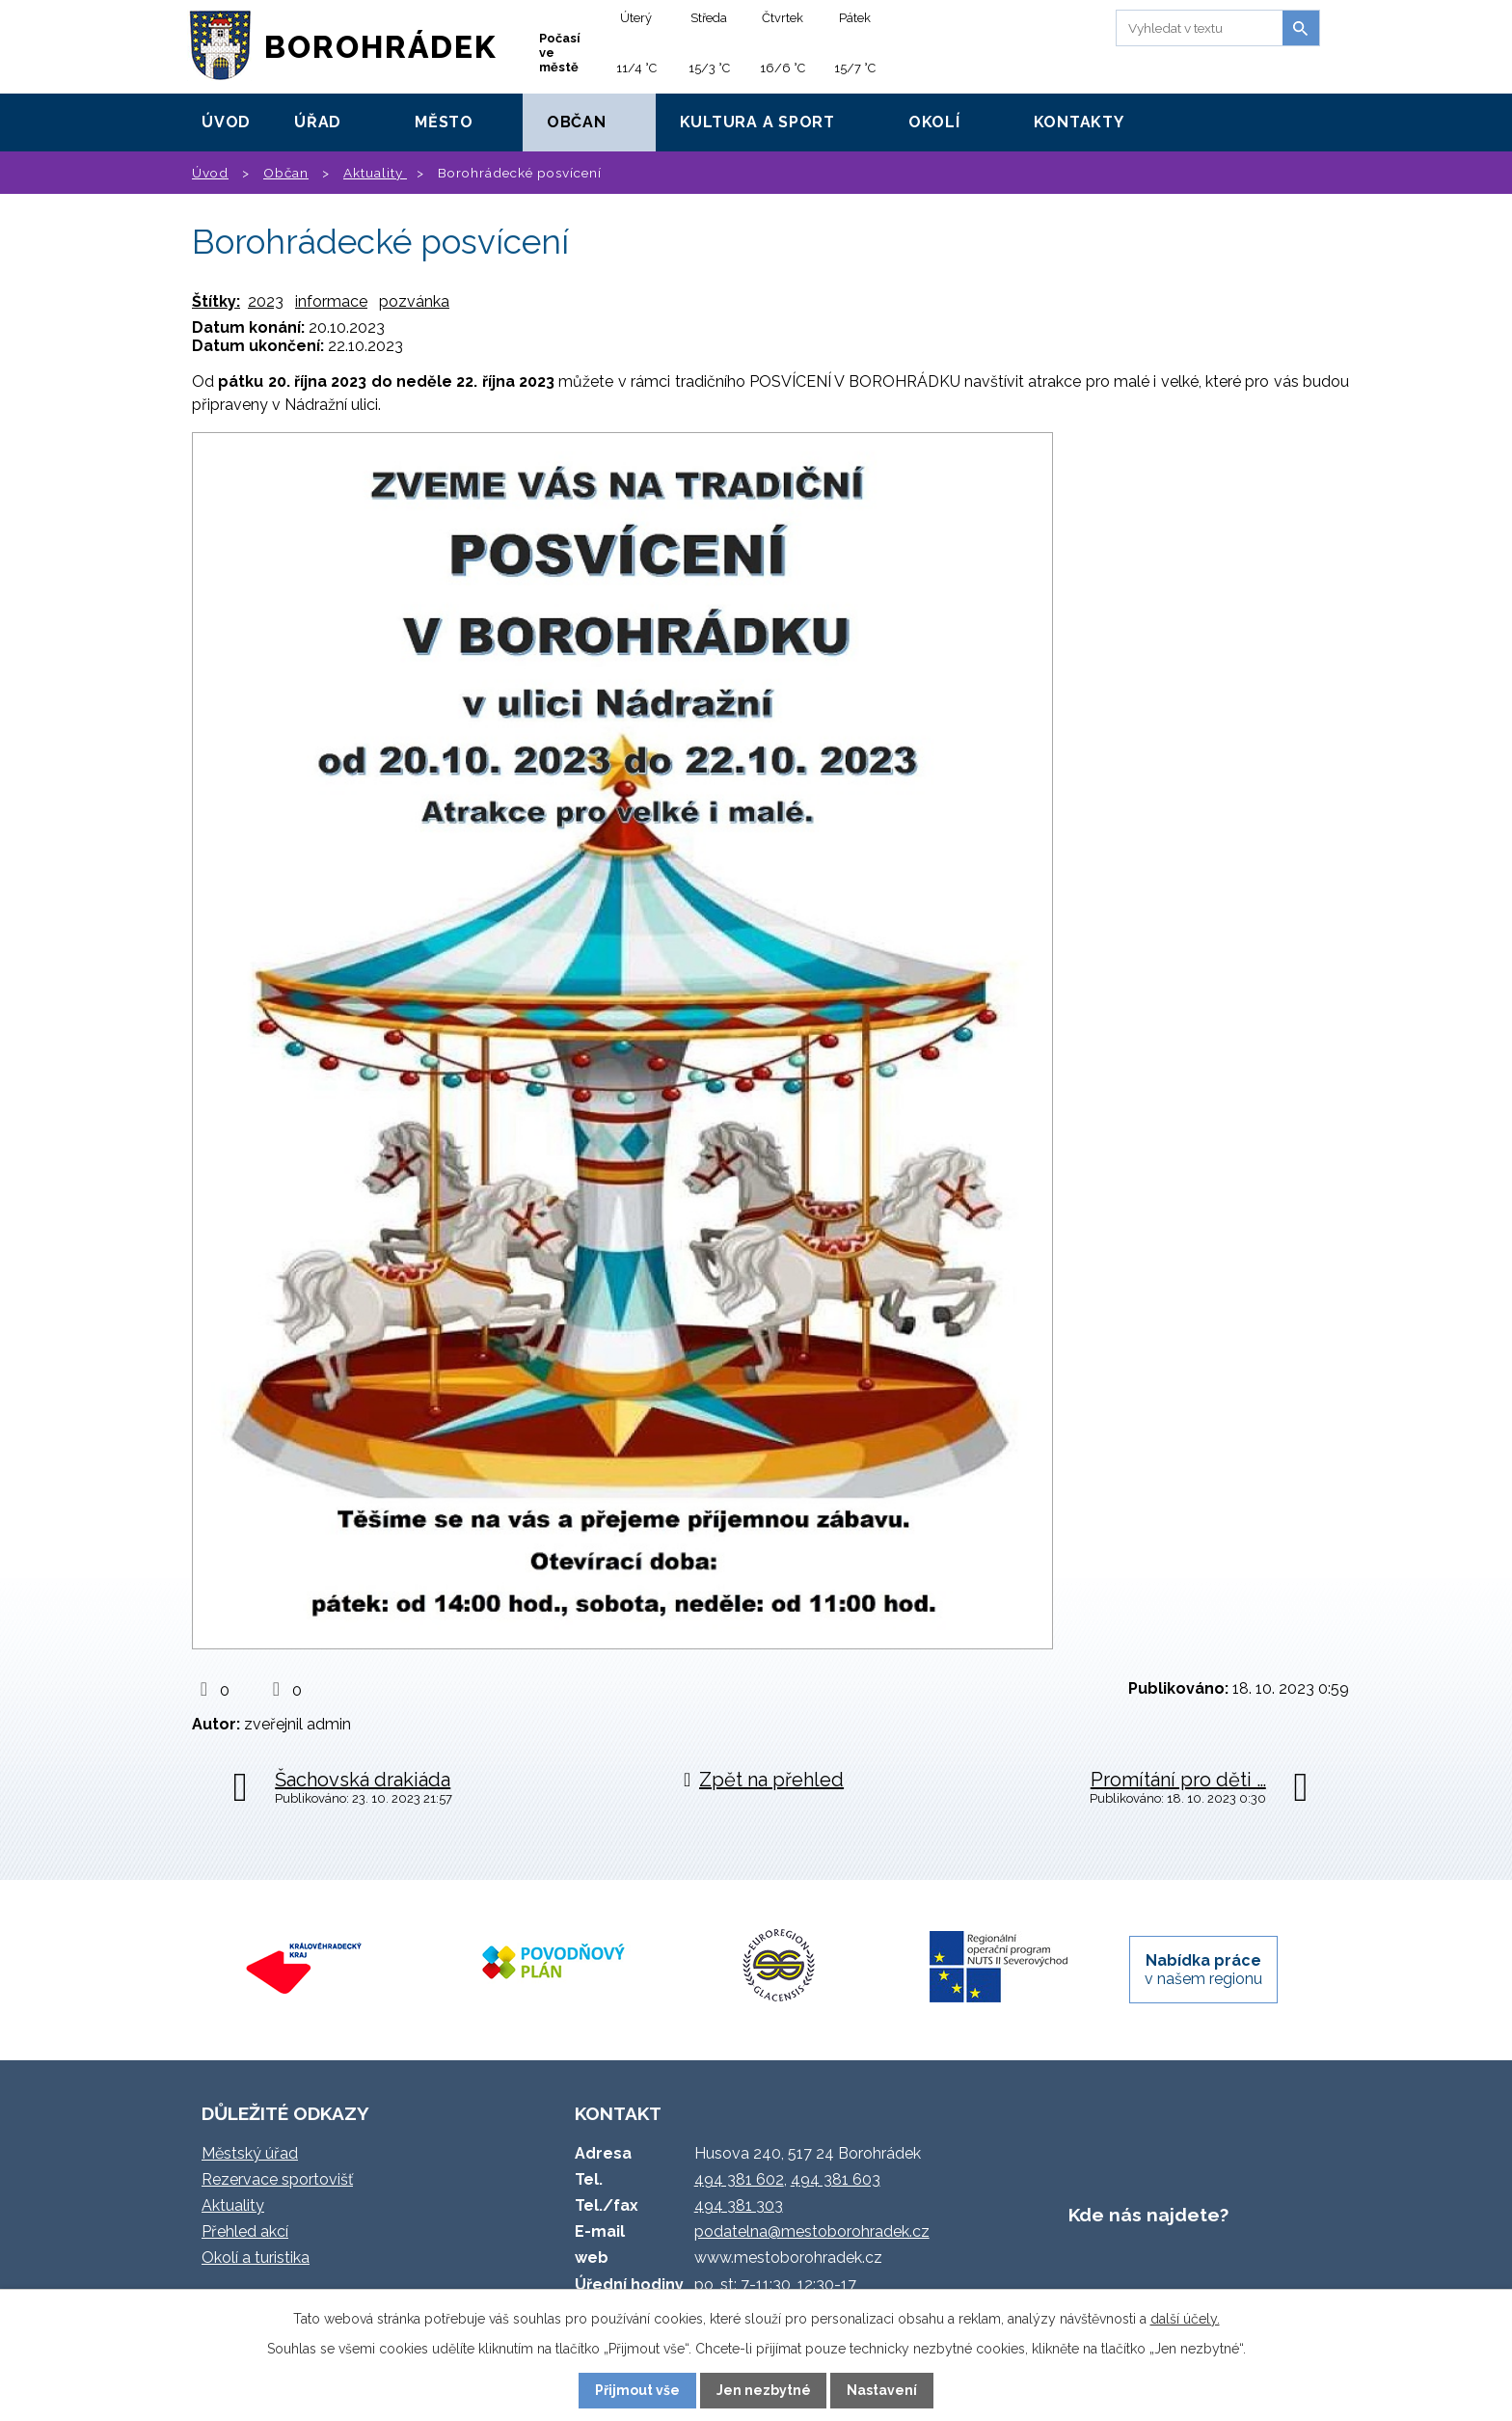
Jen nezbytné (763, 2390)
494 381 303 (738, 2205)
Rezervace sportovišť (277, 2179)
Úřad (317, 122)
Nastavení (882, 2390)
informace (331, 301)
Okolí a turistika (256, 2257)
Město (444, 122)
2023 (266, 301)
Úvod (226, 122)
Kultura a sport (757, 122)
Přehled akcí (245, 2231)
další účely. (1185, 2318)
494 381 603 (835, 2179)
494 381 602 (739, 2179)
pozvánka (414, 301)
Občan (577, 122)
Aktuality (375, 172)
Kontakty (1079, 122)
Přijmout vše (637, 2390)
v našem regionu (1203, 1969)
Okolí (934, 122)
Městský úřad (250, 2153)
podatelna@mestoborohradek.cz (812, 2231)
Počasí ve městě (559, 52)
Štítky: (216, 301)
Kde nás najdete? (1148, 2214)
